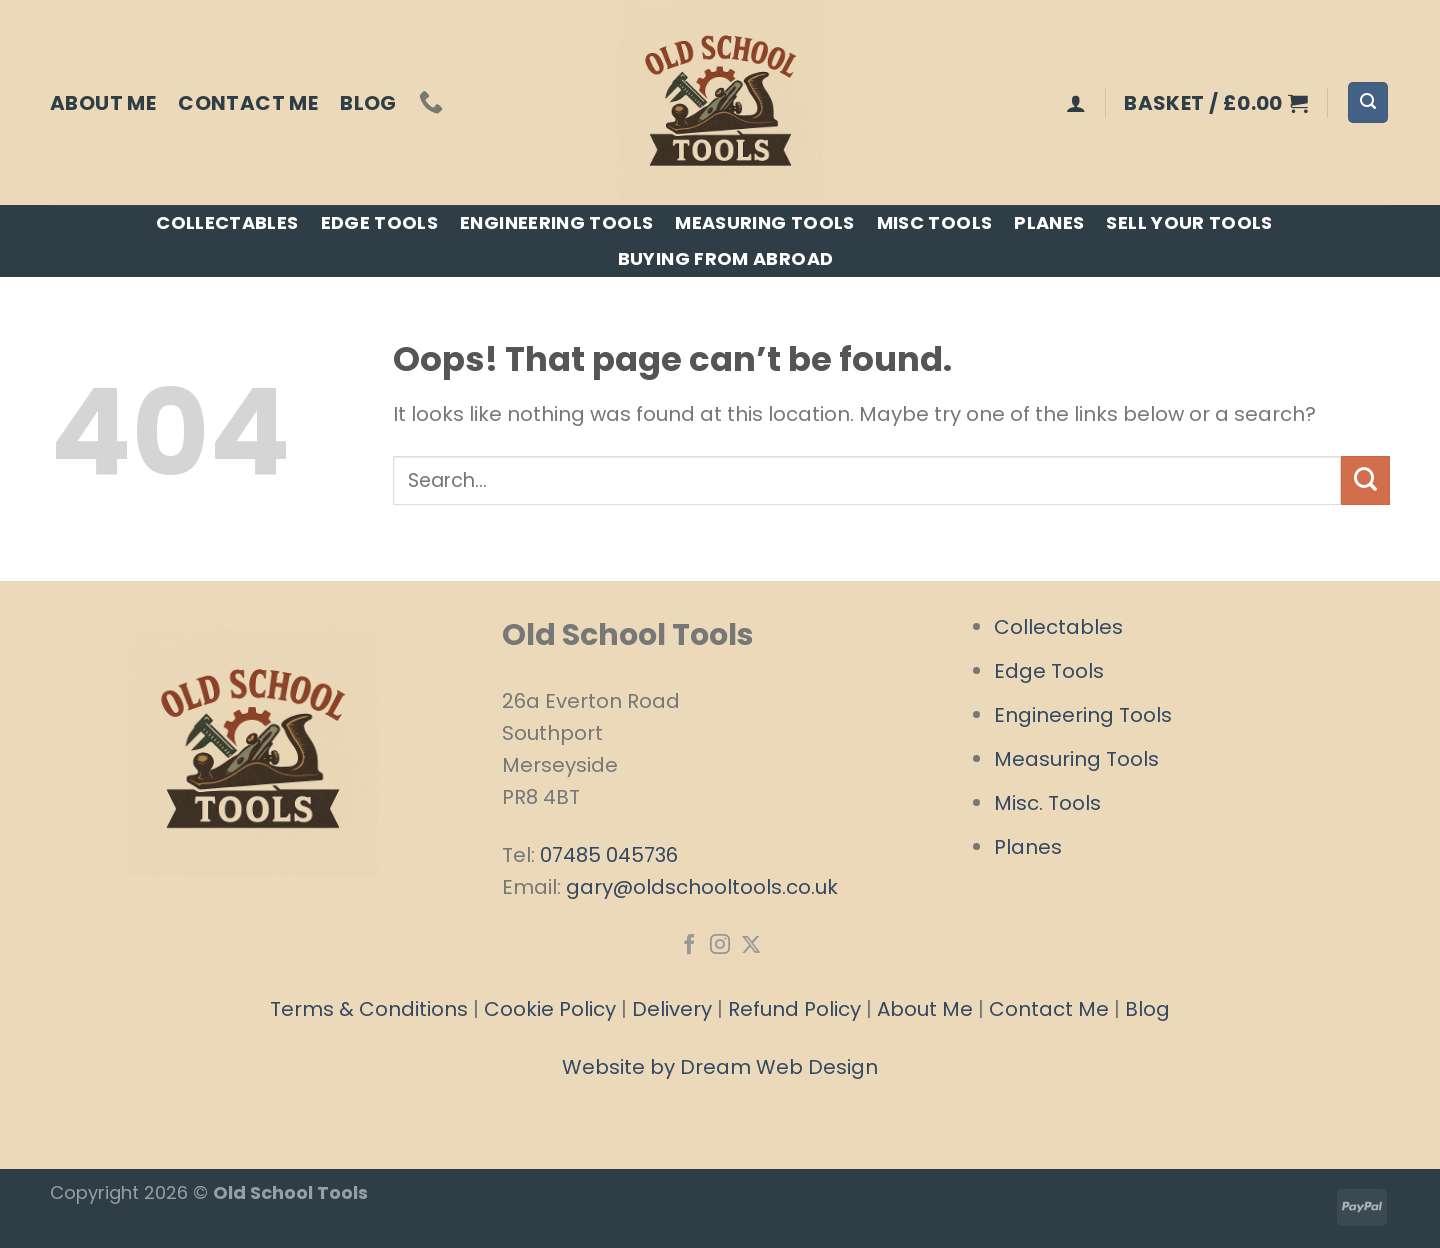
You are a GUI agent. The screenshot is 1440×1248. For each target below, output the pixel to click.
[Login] (1076, 103)
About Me (103, 103)
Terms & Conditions (369, 1009)
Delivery (672, 1009)
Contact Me (248, 103)
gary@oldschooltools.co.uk (702, 887)
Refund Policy (794, 1009)
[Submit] (1365, 480)
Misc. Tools (1047, 803)
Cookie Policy (550, 1009)
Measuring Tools (764, 222)
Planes (1049, 222)
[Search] (1368, 102)
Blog (368, 103)
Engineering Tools (556, 222)
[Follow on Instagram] (720, 946)
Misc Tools (935, 222)
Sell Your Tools (1189, 222)
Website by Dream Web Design (720, 1067)
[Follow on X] (750, 946)
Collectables (227, 222)
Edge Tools (380, 222)
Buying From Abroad (725, 258)
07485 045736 (609, 855)
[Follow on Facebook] (689, 946)
